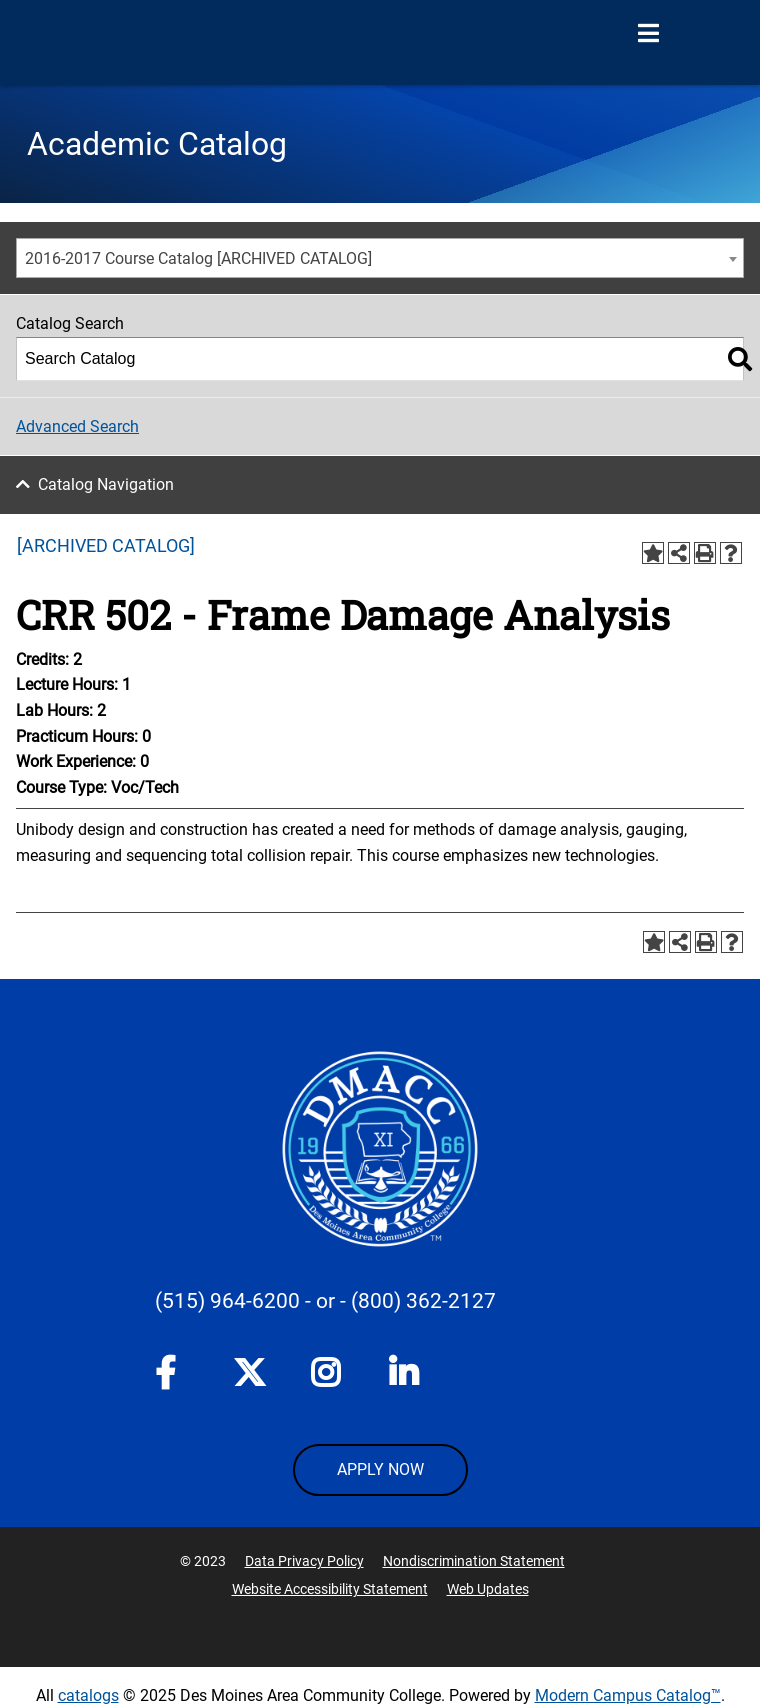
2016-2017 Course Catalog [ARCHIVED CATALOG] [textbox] (198, 258)
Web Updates (488, 1589)
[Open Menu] (648, 34)
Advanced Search (77, 426)
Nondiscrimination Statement (474, 1561)
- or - (325, 1301)
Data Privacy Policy (304, 1561)
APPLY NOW (380, 1469)
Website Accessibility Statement (330, 1589)
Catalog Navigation (106, 484)
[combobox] (380, 258)
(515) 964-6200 (227, 1301)
